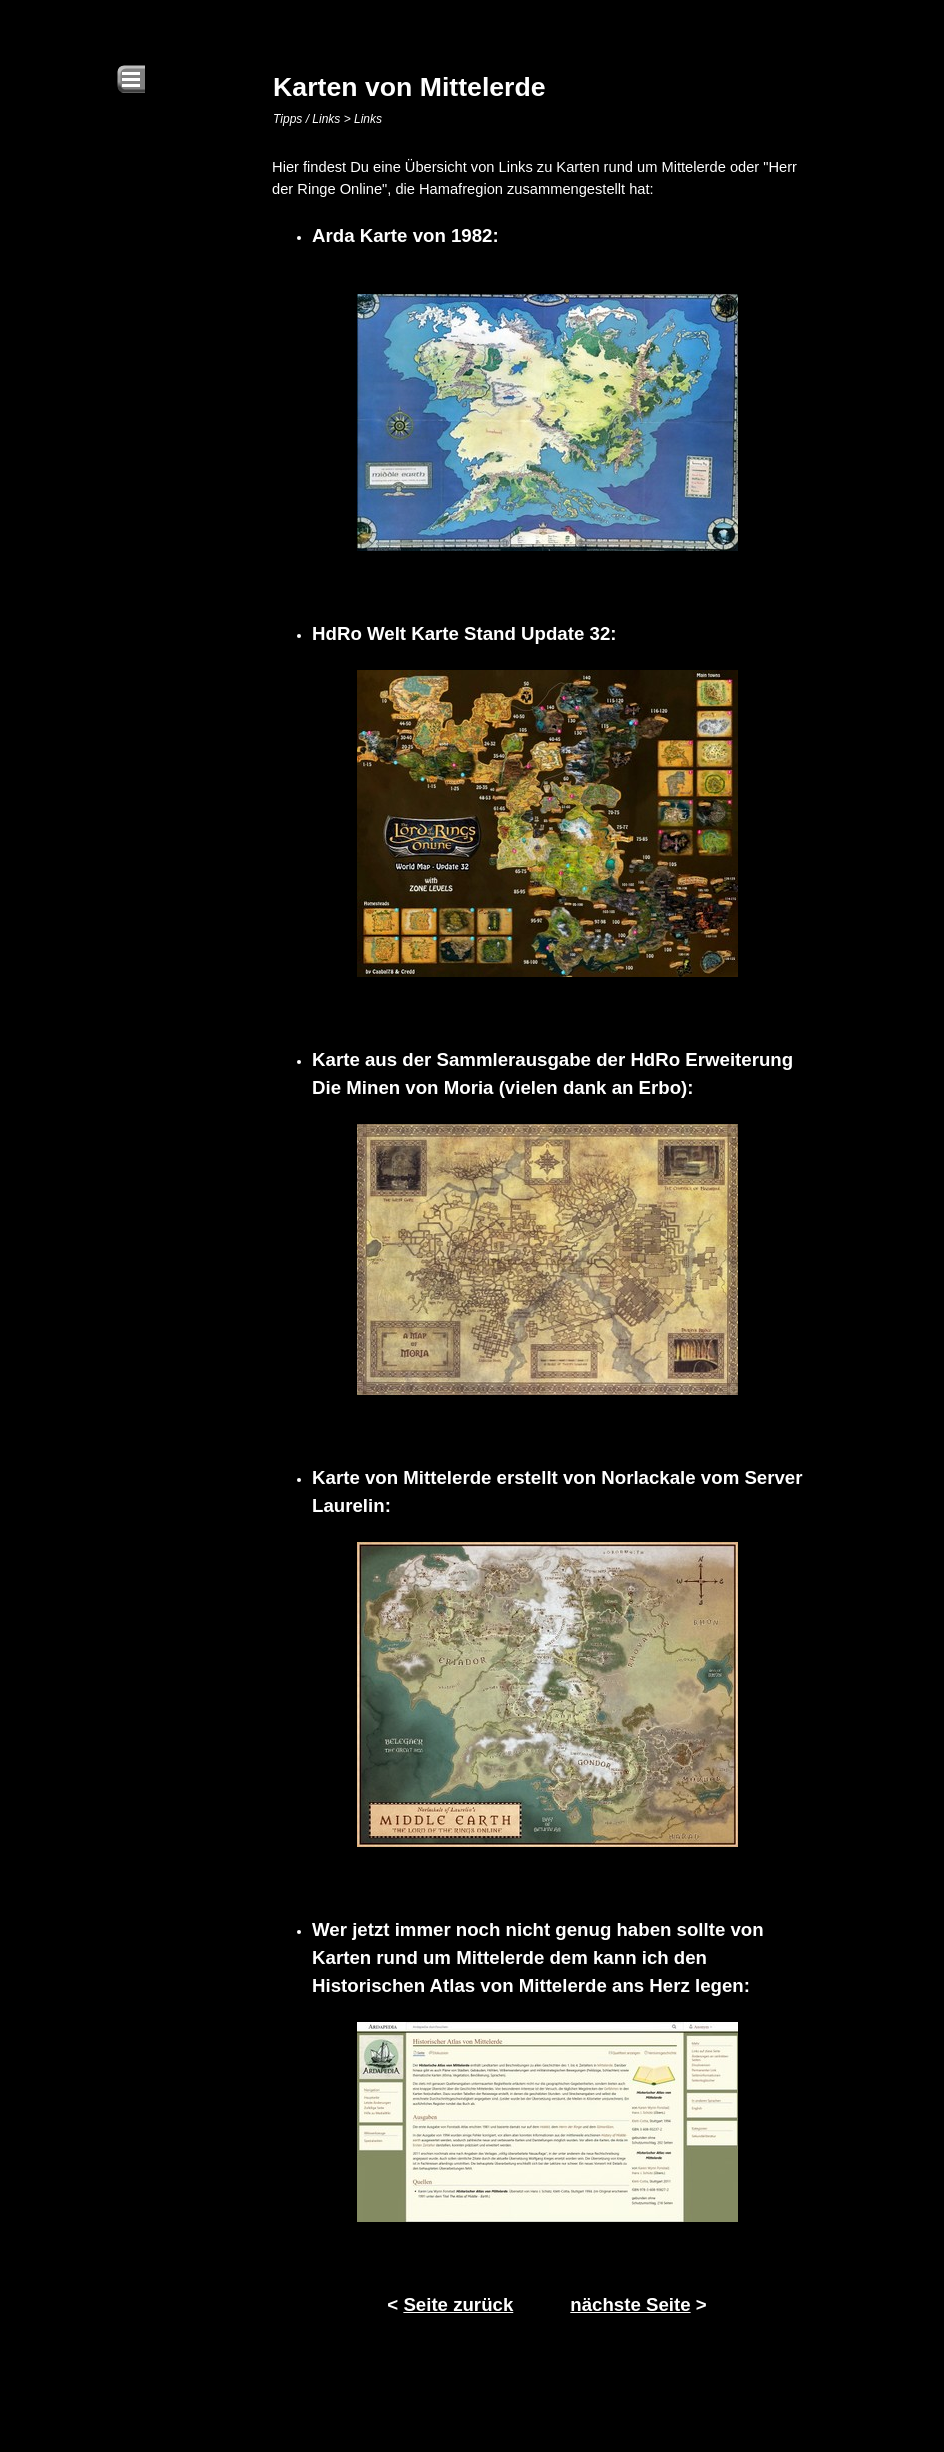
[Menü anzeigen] (131, 79)
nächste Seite (630, 2304)
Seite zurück (458, 2304)
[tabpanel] (547, 1237)
